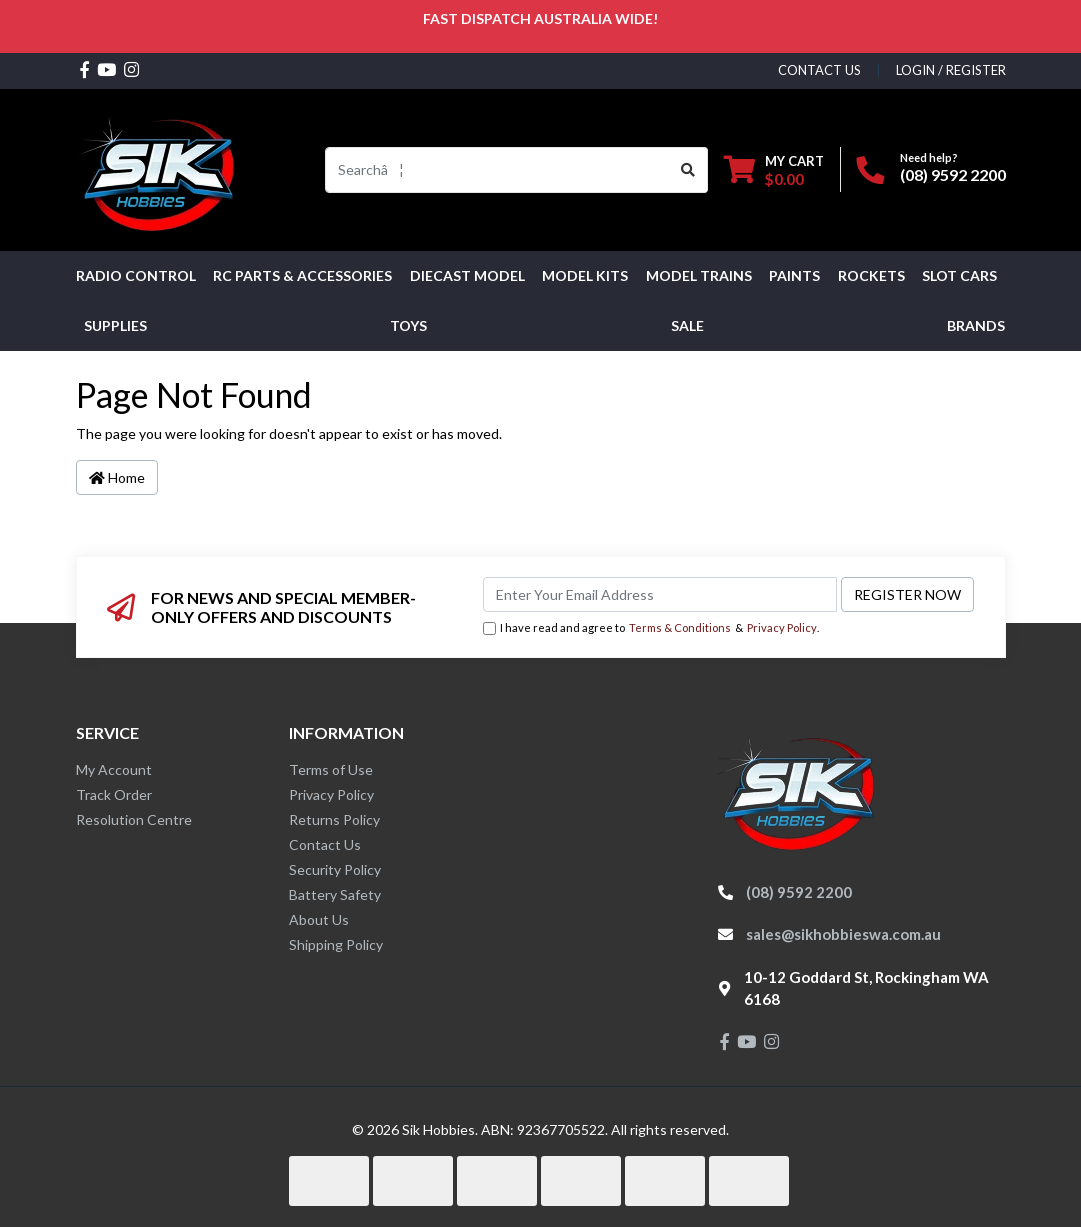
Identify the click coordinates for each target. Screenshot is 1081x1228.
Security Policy (335, 869)
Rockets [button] (871, 275)
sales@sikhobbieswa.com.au (843, 934)
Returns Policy (334, 819)
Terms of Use (331, 769)
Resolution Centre (134, 819)
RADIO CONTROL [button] (136, 275)
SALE (687, 325)
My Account (114, 769)
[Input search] (497, 170)
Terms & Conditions (680, 627)
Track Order (114, 794)
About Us (319, 919)
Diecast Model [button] (467, 275)
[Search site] (688, 170)
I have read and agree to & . (651, 628)
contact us (819, 70)
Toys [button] (408, 325)
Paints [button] (794, 275)
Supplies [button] (115, 325)
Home (117, 477)
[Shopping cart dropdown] (774, 169)
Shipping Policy (336, 944)
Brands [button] (976, 325)
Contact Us (325, 844)
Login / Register (951, 70)
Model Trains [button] (699, 275)
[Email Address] (660, 594)
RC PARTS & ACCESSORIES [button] (302, 275)
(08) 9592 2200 (953, 174)
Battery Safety (335, 894)
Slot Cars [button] (959, 275)
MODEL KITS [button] (585, 275)
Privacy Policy (782, 627)
